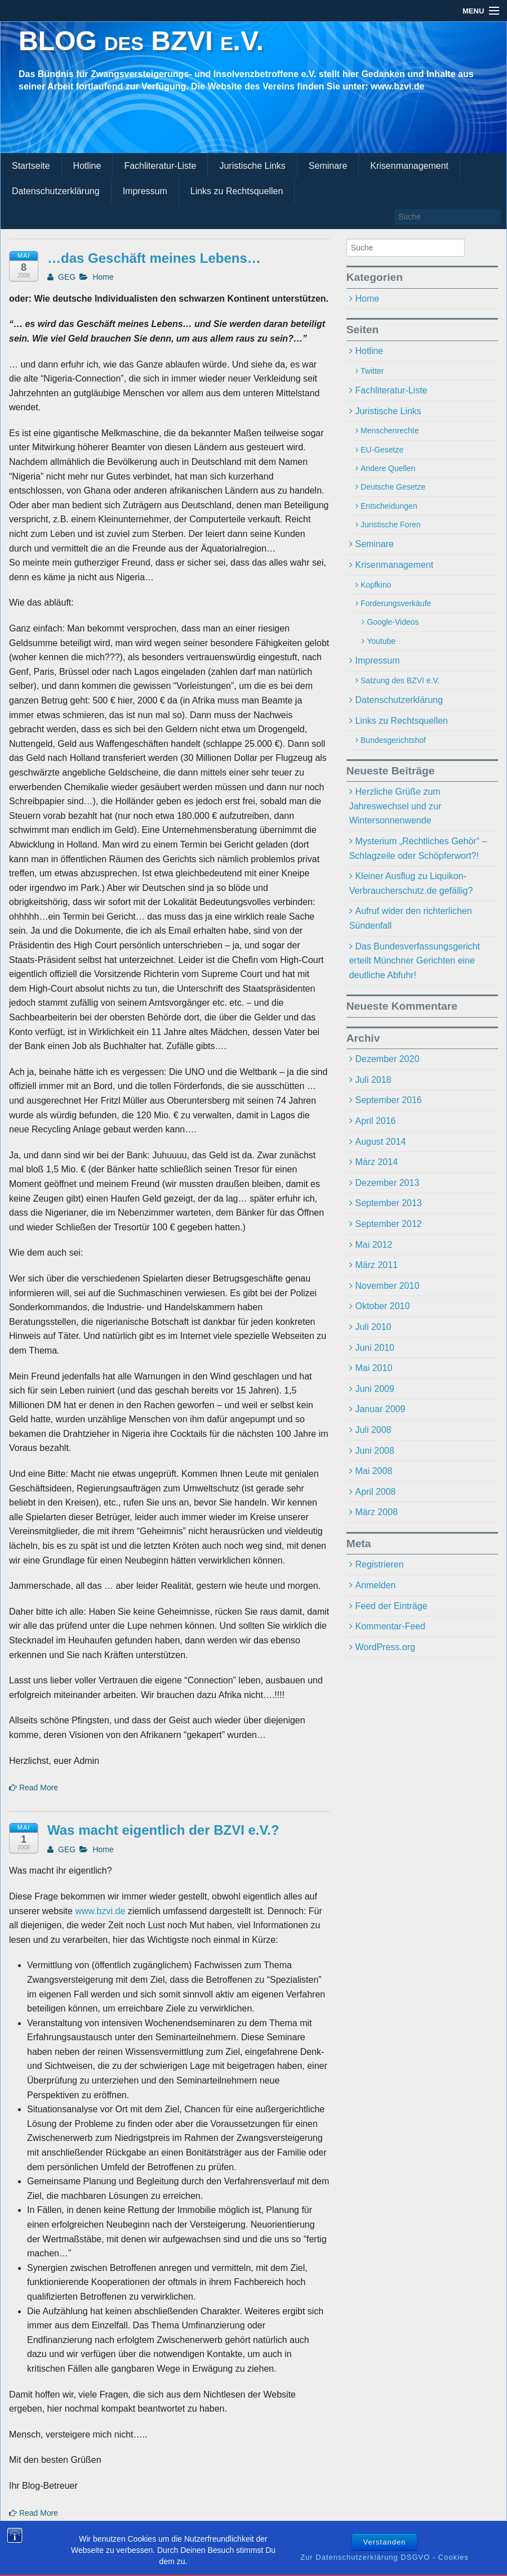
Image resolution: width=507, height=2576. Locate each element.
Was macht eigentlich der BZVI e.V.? (163, 1830)
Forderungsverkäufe (396, 603)
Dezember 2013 (387, 1183)
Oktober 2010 (382, 1306)
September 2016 (388, 1100)
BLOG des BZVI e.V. (141, 41)
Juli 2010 (373, 1327)
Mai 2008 (373, 1471)
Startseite (31, 166)
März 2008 (376, 1512)
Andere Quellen (388, 468)
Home (102, 276)
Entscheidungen (389, 505)
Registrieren (379, 1564)
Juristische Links (252, 166)
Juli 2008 (373, 1430)
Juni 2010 (374, 1347)
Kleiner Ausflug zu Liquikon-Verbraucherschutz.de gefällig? (411, 883)
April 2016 (375, 1121)
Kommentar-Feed (390, 1626)
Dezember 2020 (387, 1059)
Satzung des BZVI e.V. (400, 680)
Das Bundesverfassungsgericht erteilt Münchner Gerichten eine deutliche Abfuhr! (414, 961)
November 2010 (387, 1286)
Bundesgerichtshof (393, 740)
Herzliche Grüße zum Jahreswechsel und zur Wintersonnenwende (395, 806)
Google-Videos (393, 621)
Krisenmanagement (409, 166)
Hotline (87, 166)
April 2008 (375, 1492)
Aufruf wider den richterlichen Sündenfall (410, 918)
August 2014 (380, 1141)
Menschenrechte (390, 430)
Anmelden (375, 1585)
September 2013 (388, 1203)
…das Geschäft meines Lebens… (154, 258)
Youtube (381, 641)
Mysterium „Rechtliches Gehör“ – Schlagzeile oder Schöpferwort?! (418, 848)
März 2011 (376, 1265)
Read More (33, 1787)
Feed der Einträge (391, 1606)
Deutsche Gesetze (393, 486)
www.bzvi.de (100, 1911)
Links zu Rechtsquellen (236, 191)
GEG (61, 276)
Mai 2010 (373, 1368)
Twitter (372, 370)
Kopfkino (376, 584)
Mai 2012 (373, 1244)
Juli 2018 (373, 1080)
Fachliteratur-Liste (160, 166)
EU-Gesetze (382, 449)
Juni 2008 (374, 1450)
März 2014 (376, 1162)
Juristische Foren (391, 524)
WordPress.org (385, 1647)
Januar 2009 (380, 1409)
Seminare (328, 166)
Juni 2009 (374, 1389)
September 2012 (388, 1224)
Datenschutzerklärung (56, 191)
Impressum (145, 191)
